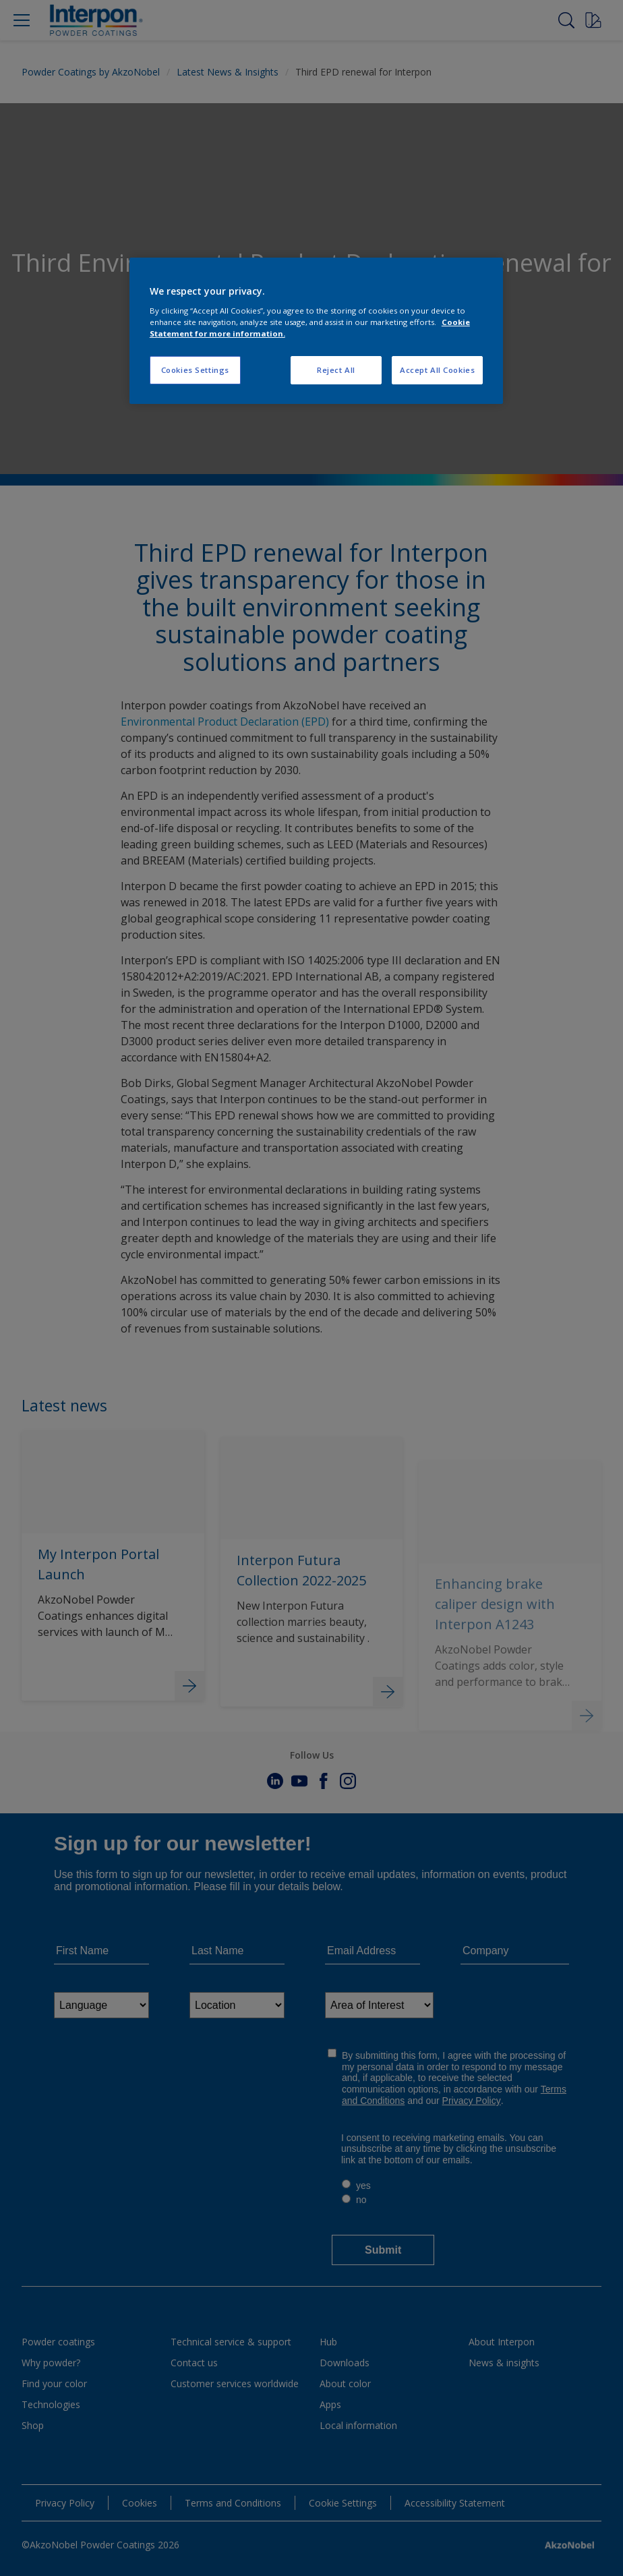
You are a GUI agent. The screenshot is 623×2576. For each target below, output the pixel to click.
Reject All (336, 370)
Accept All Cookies (437, 370)
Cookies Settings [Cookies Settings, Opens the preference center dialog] (195, 370)
